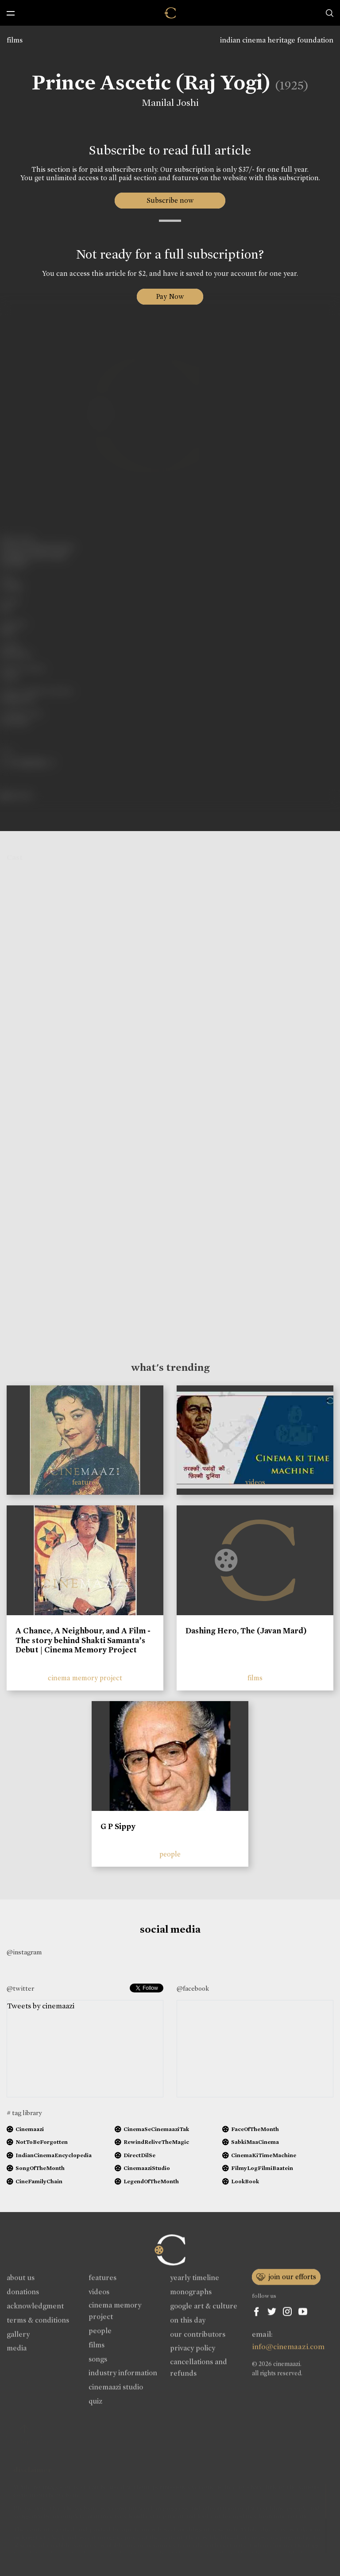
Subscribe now (170, 200)
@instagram (24, 1952)
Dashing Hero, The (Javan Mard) (246, 1631)
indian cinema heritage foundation (276, 40)
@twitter (20, 1988)
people (170, 1854)
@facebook (193, 1988)
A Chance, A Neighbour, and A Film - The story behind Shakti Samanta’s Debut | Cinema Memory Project (83, 1640)
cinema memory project (85, 1678)
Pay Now (170, 296)
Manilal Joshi (170, 102)
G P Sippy (117, 1826)
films (15, 40)
